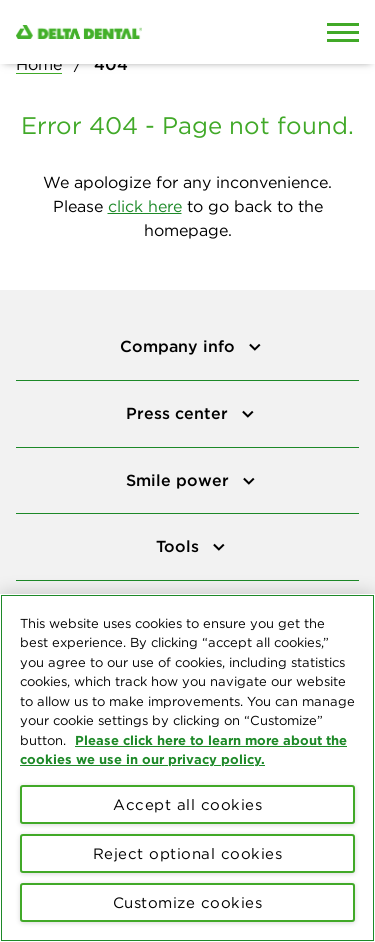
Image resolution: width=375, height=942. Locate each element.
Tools (180, 546)
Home (39, 64)
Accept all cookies (187, 804)
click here (145, 206)
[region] (187, 768)
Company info (180, 346)
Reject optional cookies (188, 853)
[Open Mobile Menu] (343, 32)
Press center (179, 413)
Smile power (180, 480)
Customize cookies (188, 902)
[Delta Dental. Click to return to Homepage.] (140, 32)
